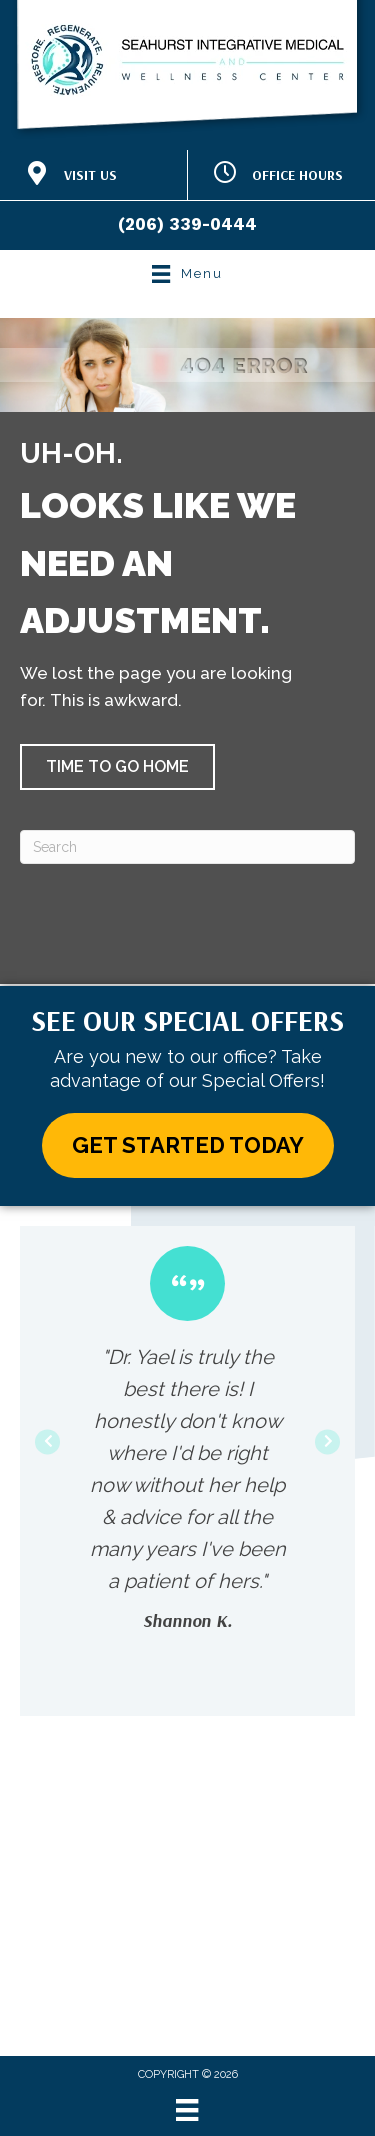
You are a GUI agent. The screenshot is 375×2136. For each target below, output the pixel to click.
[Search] (187, 847)
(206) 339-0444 (187, 224)
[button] (117, 767)
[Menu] (187, 2110)
